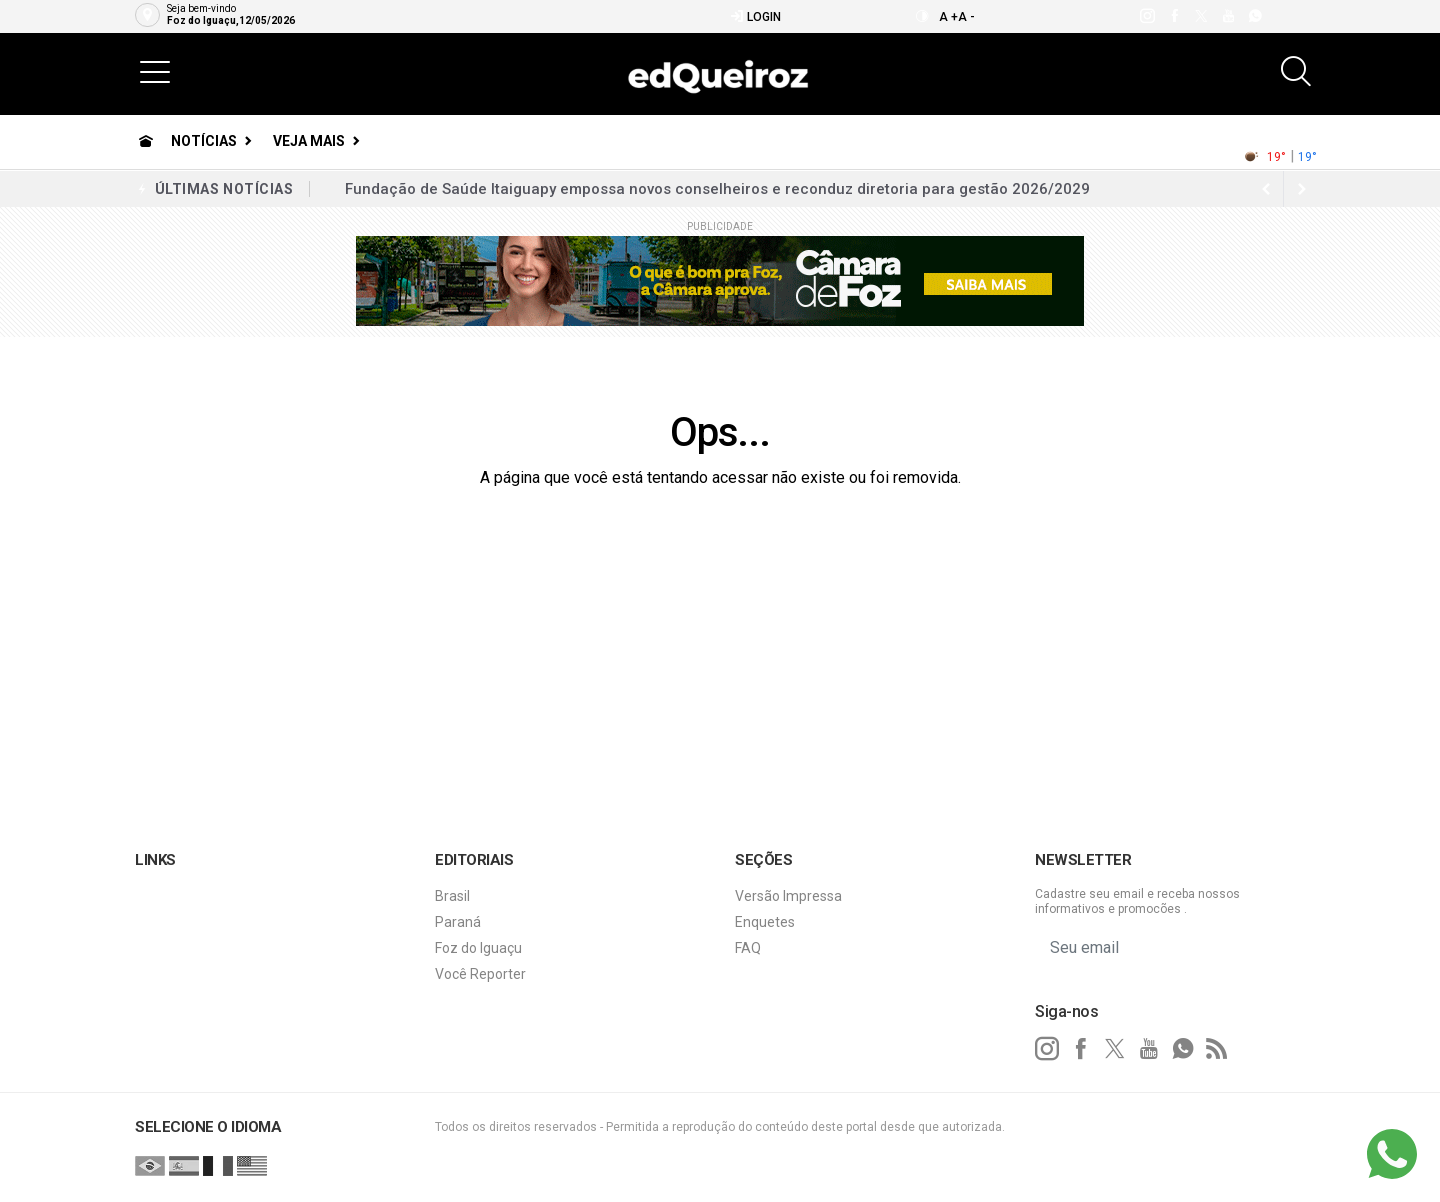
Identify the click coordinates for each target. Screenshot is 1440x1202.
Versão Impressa (788, 896)
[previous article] (1302, 189)
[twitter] (1200, 16)
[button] (155, 71)
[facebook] (1173, 16)
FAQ (748, 948)
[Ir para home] (146, 141)
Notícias (204, 141)
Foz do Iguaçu (478, 948)
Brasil (452, 896)
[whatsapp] (1254, 16)
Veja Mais (309, 141)
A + (948, 17)
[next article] (1266, 189)
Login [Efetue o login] (755, 16)
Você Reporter (480, 974)
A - (966, 17)
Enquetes (765, 922)
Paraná (458, 922)
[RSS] (1217, 1049)
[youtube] (1227, 16)
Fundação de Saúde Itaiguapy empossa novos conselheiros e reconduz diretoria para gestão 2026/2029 (717, 189)
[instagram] (1146, 16)
